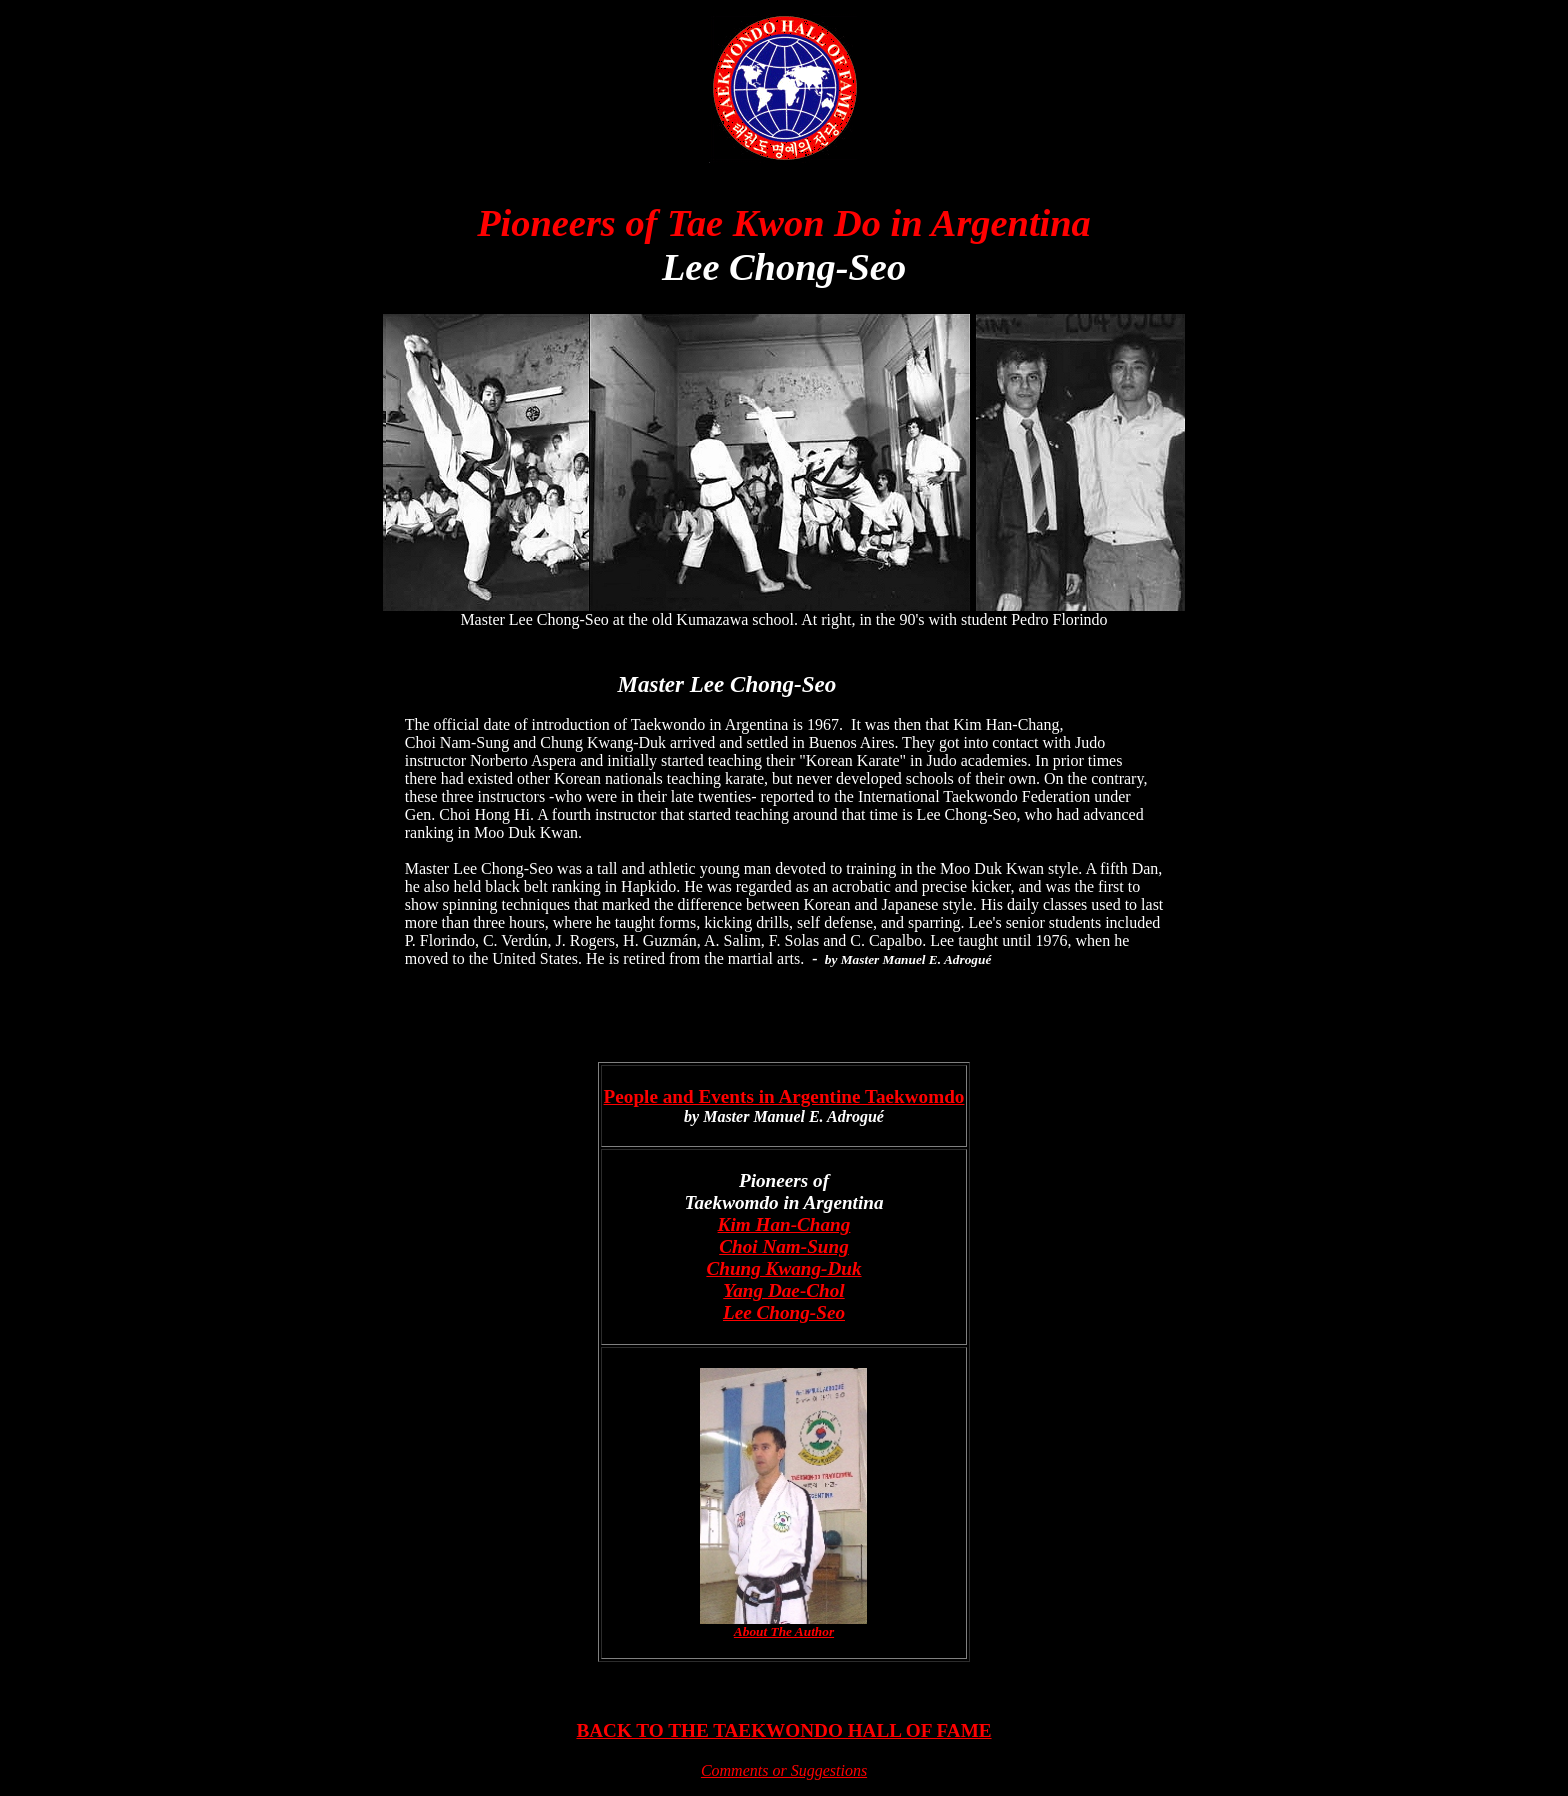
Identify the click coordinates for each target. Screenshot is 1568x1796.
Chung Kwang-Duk (783, 1268)
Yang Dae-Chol (783, 1290)
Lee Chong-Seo (784, 1312)
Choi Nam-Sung (784, 1246)
